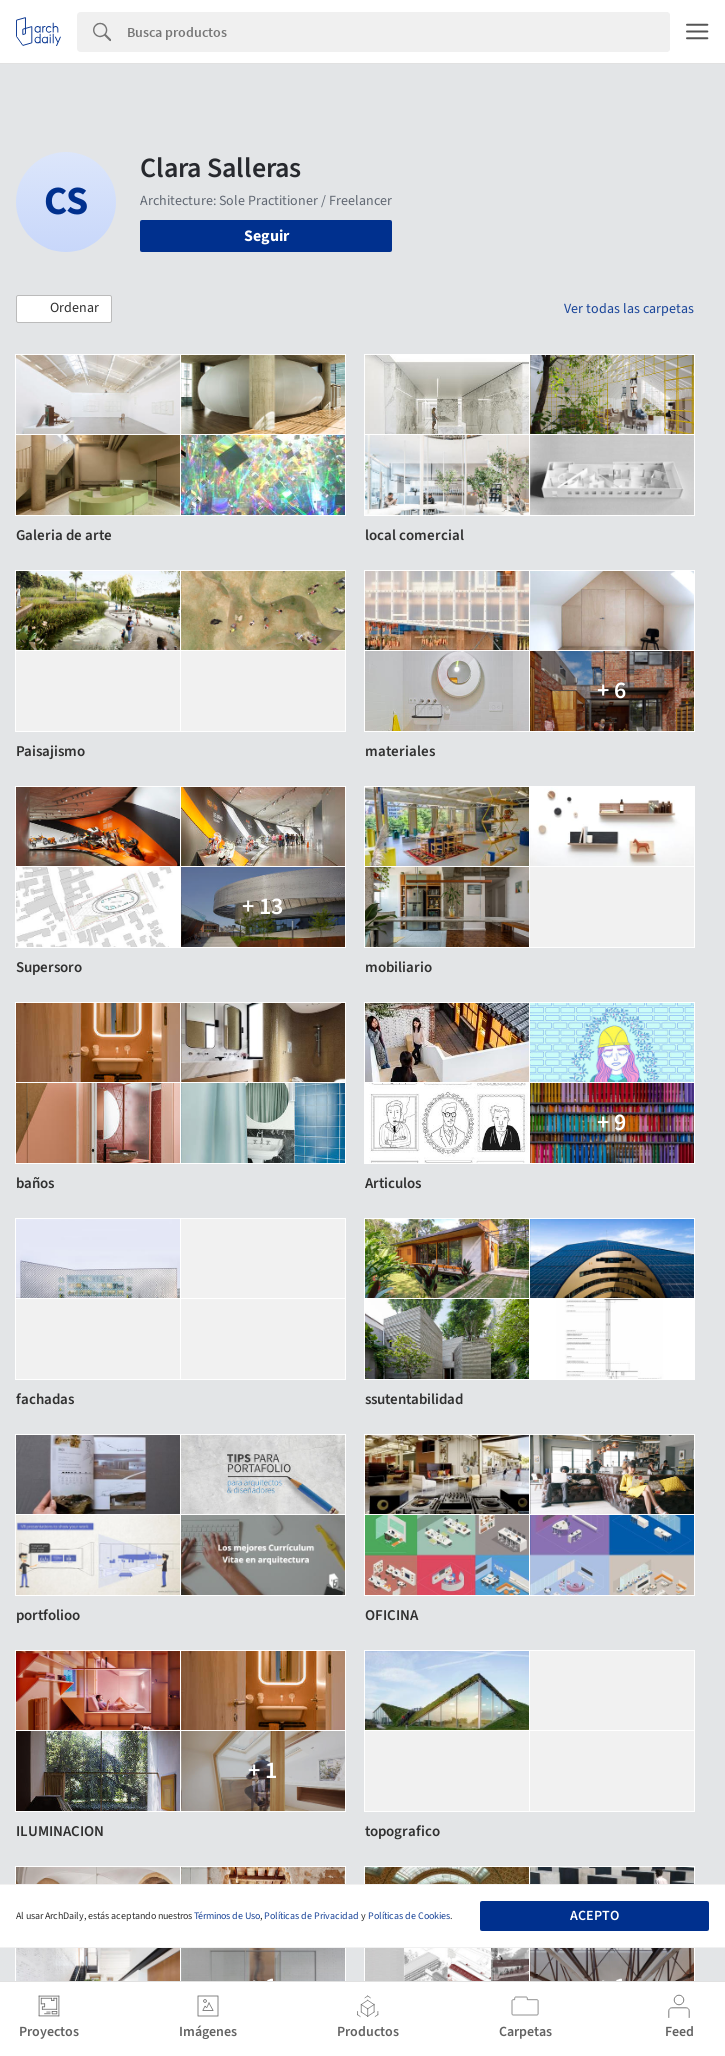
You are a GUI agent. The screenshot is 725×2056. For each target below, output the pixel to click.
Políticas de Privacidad (311, 1916)
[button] (64, 309)
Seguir (266, 236)
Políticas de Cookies (409, 1916)
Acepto (594, 1916)
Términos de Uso (227, 1916)
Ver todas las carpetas (629, 309)
